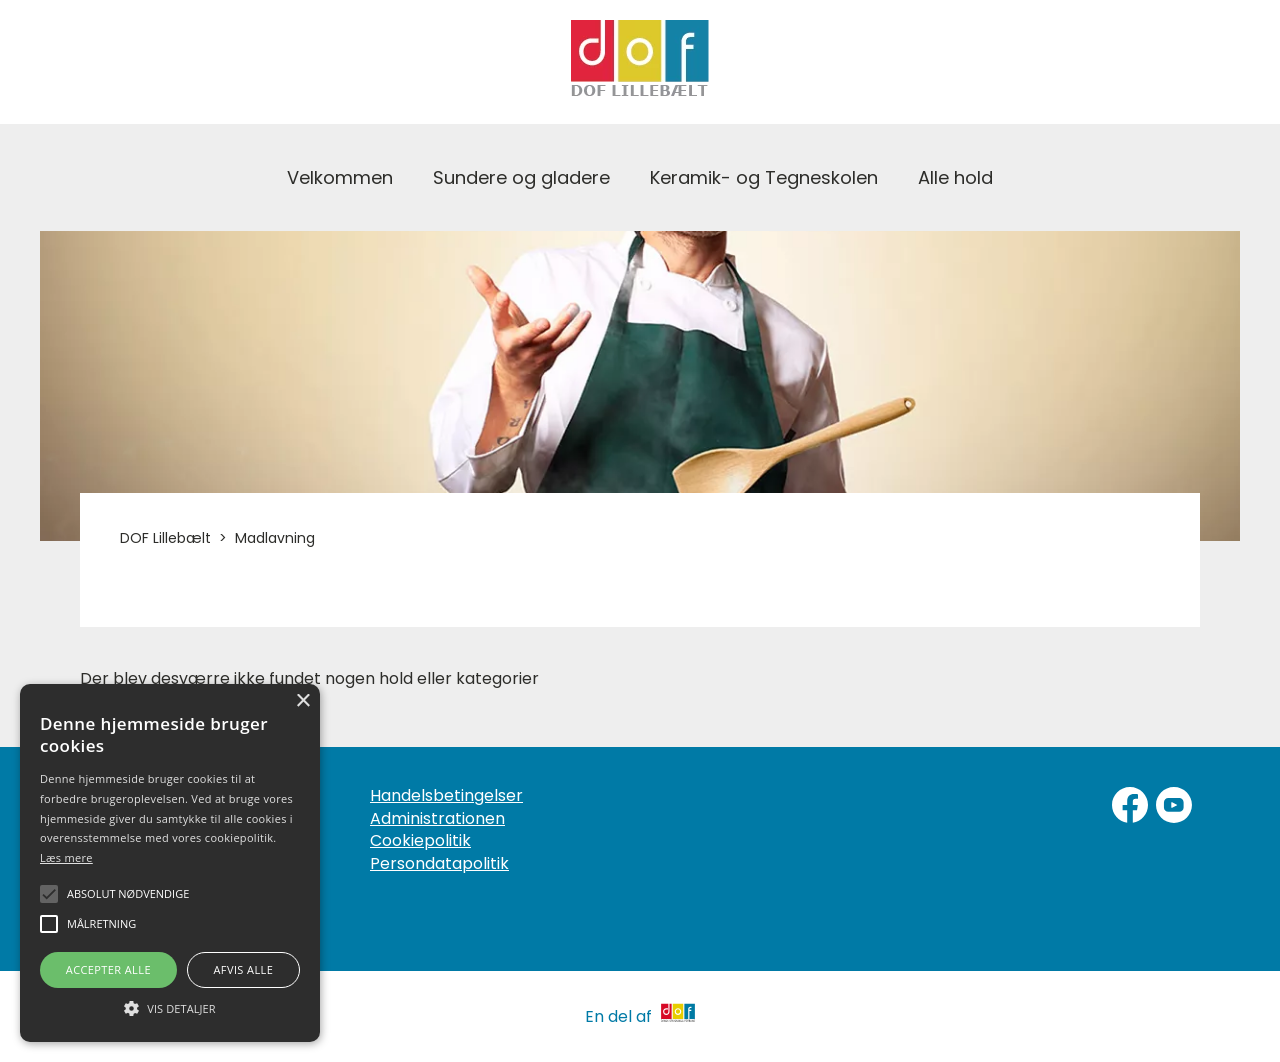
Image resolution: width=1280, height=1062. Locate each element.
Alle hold (955, 177)
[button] (170, 1007)
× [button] (302, 701)
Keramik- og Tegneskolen (764, 177)
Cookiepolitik (420, 841)
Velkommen (340, 177)
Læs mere (66, 857)
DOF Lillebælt (165, 538)
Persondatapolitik (439, 864)
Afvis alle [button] (243, 969)
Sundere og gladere (521, 177)
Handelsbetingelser (446, 796)
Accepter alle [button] (108, 969)
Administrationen (437, 819)
